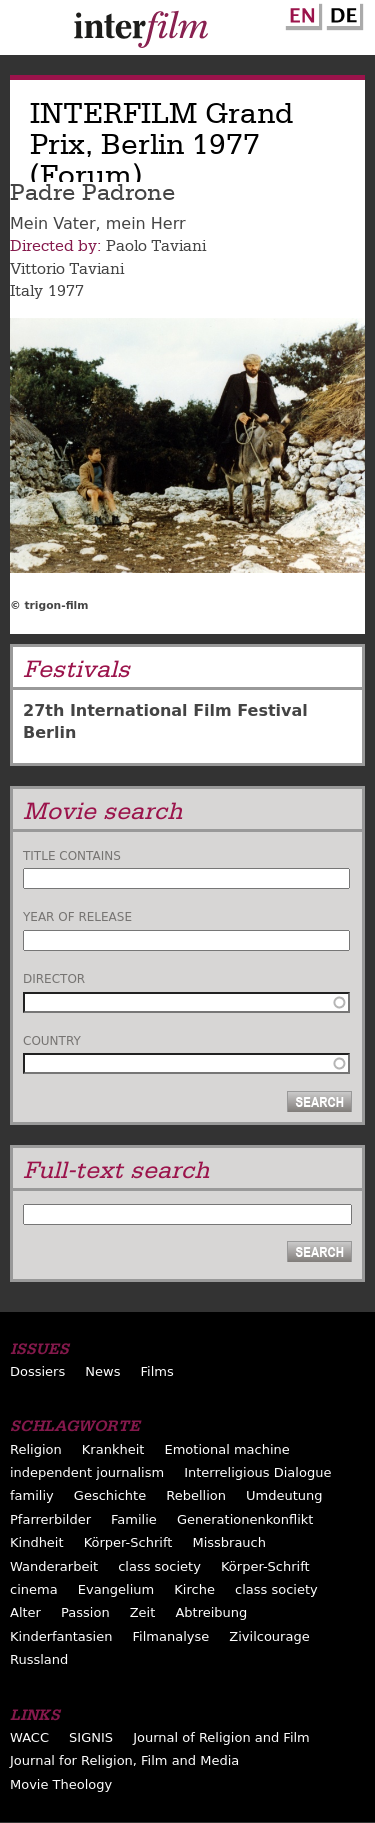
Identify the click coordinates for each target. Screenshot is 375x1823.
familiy (32, 1495)
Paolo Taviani (156, 246)
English (301, 13)
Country (52, 1041)
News (102, 1371)
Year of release (77, 917)
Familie (134, 1519)
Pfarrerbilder (50, 1519)
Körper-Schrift (128, 1542)
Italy (26, 291)
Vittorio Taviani (67, 269)
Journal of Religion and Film (221, 1737)
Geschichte (110, 1495)
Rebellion (196, 1495)
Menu (25, 32)
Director (54, 979)
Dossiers (37, 1371)
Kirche (194, 1589)
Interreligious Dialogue (257, 1472)
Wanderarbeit (54, 1566)
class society (159, 1566)
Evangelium (116, 1589)
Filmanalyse (171, 1636)
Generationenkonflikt (245, 1519)
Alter (25, 1612)
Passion (85, 1612)
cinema (34, 1589)
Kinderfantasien (61, 1636)
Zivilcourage (269, 1636)
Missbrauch (229, 1542)
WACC (29, 1737)
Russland (39, 1659)
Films (157, 1371)
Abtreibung (211, 1612)
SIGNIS (91, 1737)
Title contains (72, 856)
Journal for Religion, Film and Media (124, 1760)
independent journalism (87, 1472)
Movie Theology (61, 1784)
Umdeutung (284, 1495)
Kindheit (37, 1542)
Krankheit (113, 1449)
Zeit (143, 1612)
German (342, 13)
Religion (36, 1449)
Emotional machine (226, 1449)
